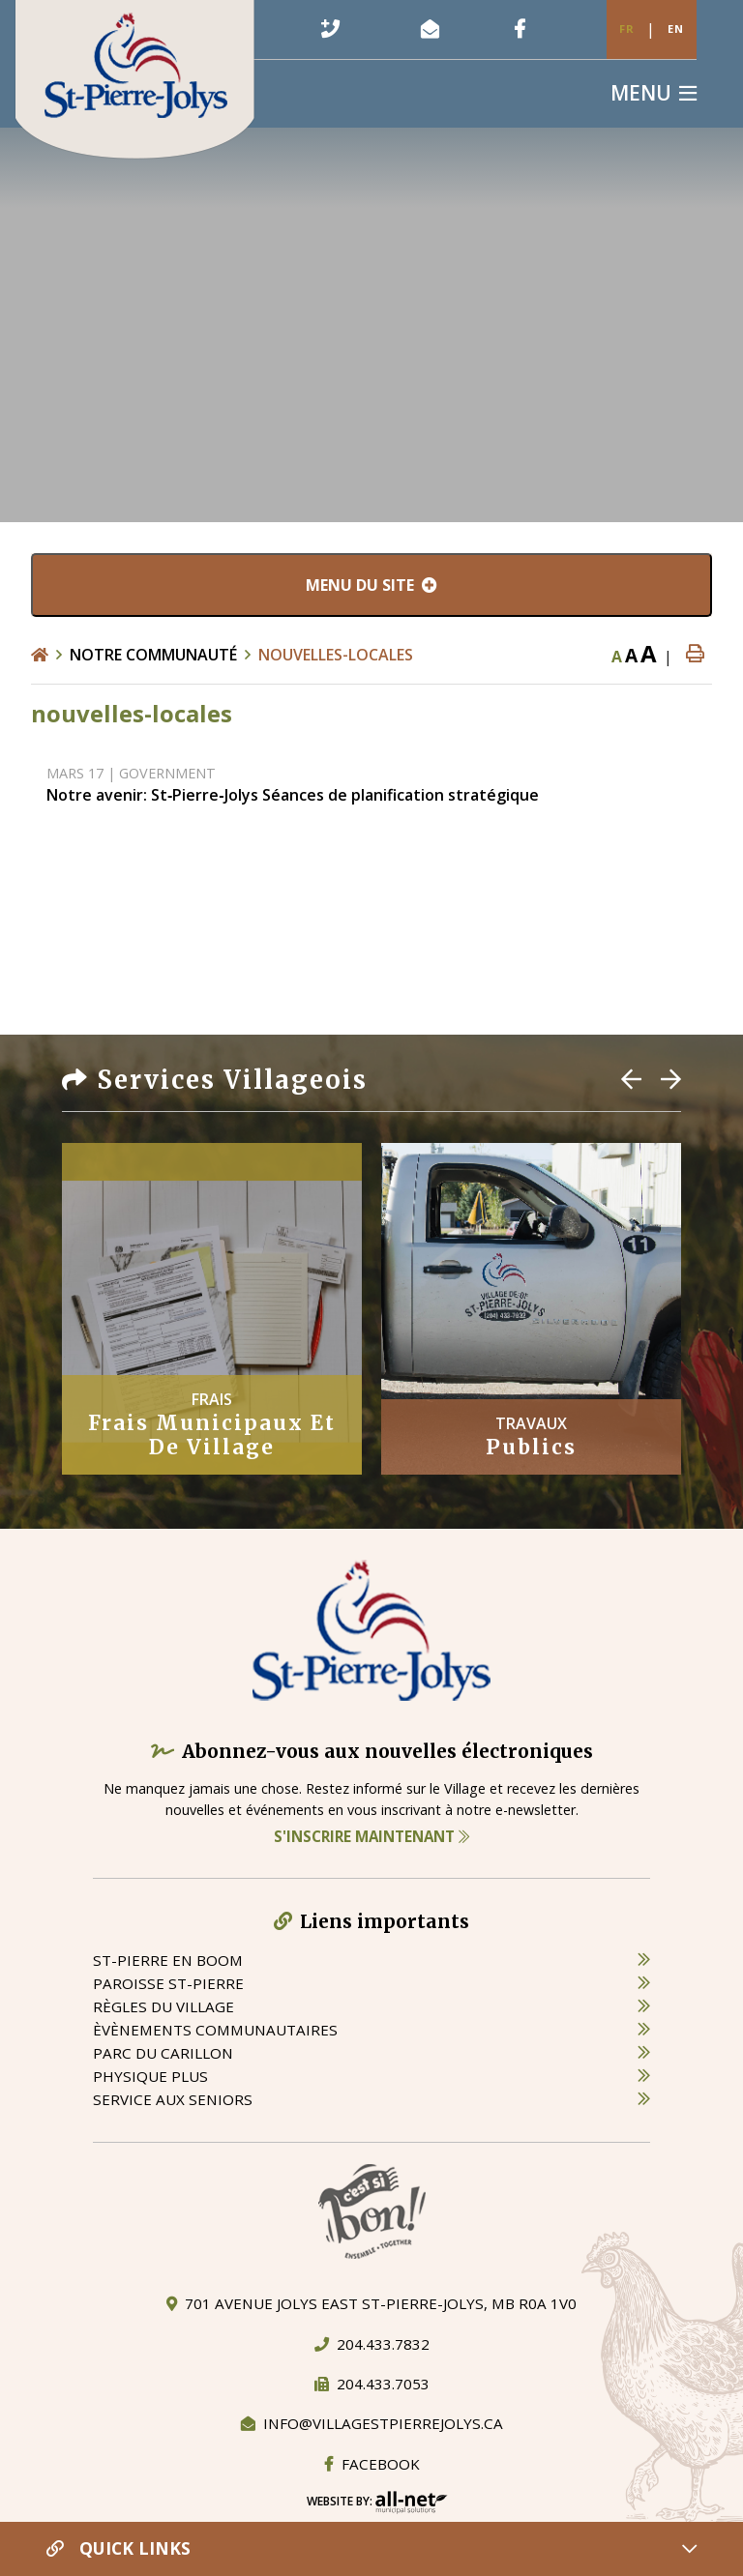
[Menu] (653, 93)
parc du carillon (163, 2053)
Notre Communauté (153, 654)
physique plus (150, 2076)
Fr (627, 28)
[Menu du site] (371, 585)
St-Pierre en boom (168, 1960)
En (676, 28)
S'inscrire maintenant (371, 1836)
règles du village (163, 2006)
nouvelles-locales (335, 654)
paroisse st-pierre (168, 1983)
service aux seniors (173, 2099)
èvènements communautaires (215, 2029)
